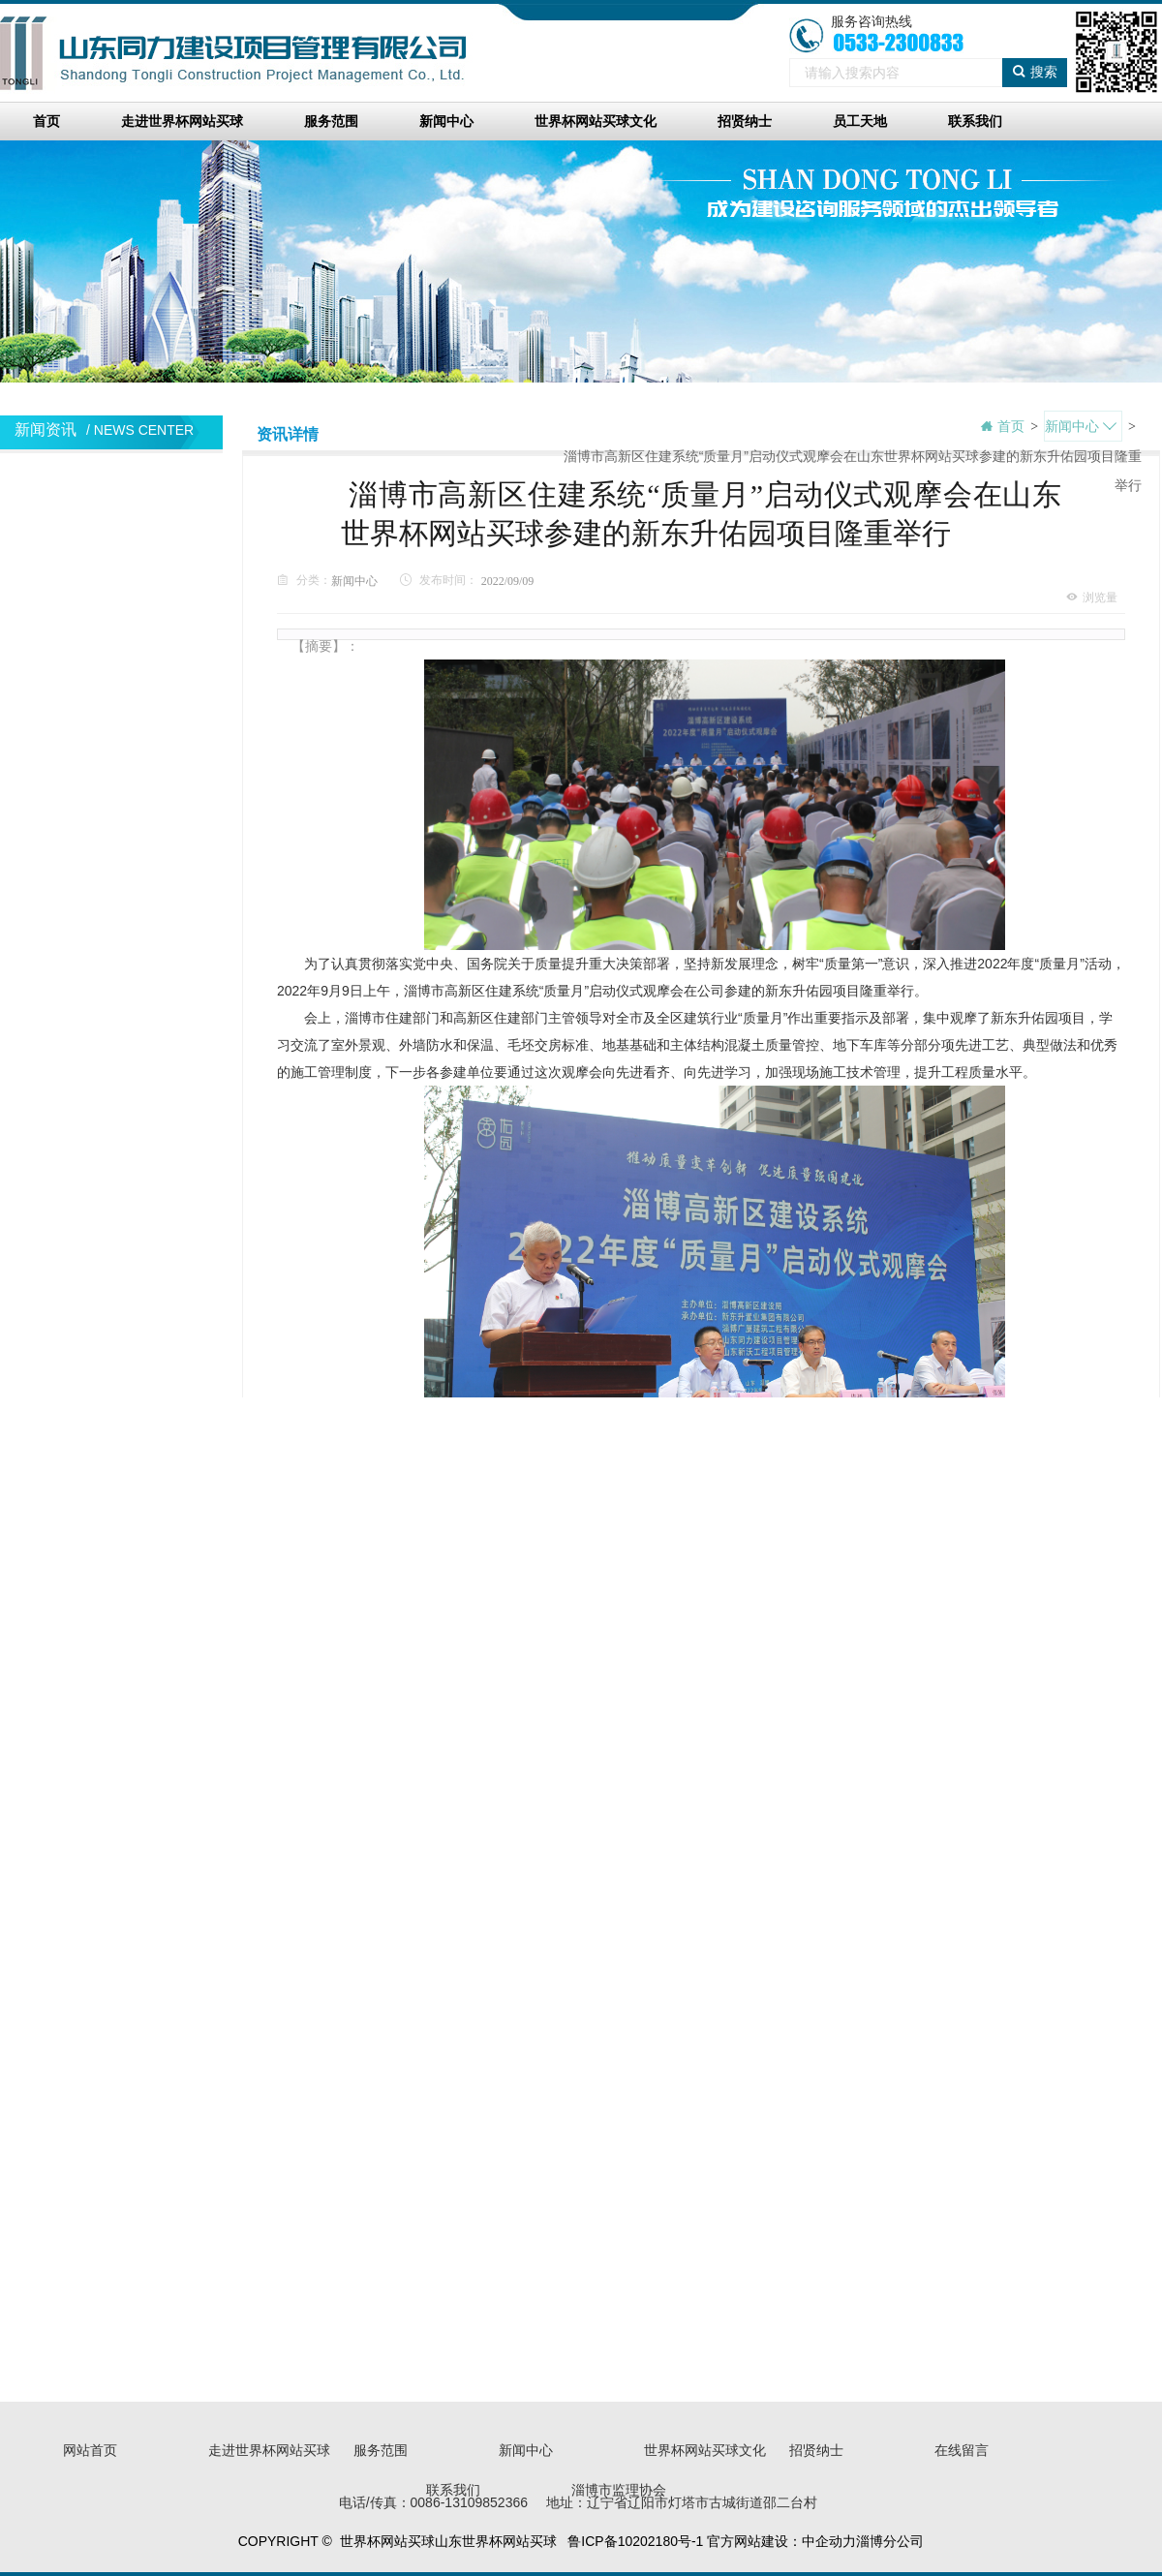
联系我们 (975, 121)
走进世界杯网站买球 (182, 121)
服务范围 (331, 121)
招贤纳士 (745, 121)
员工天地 (860, 121)
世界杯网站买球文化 (596, 121)
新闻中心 (446, 121)
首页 (46, 121)
